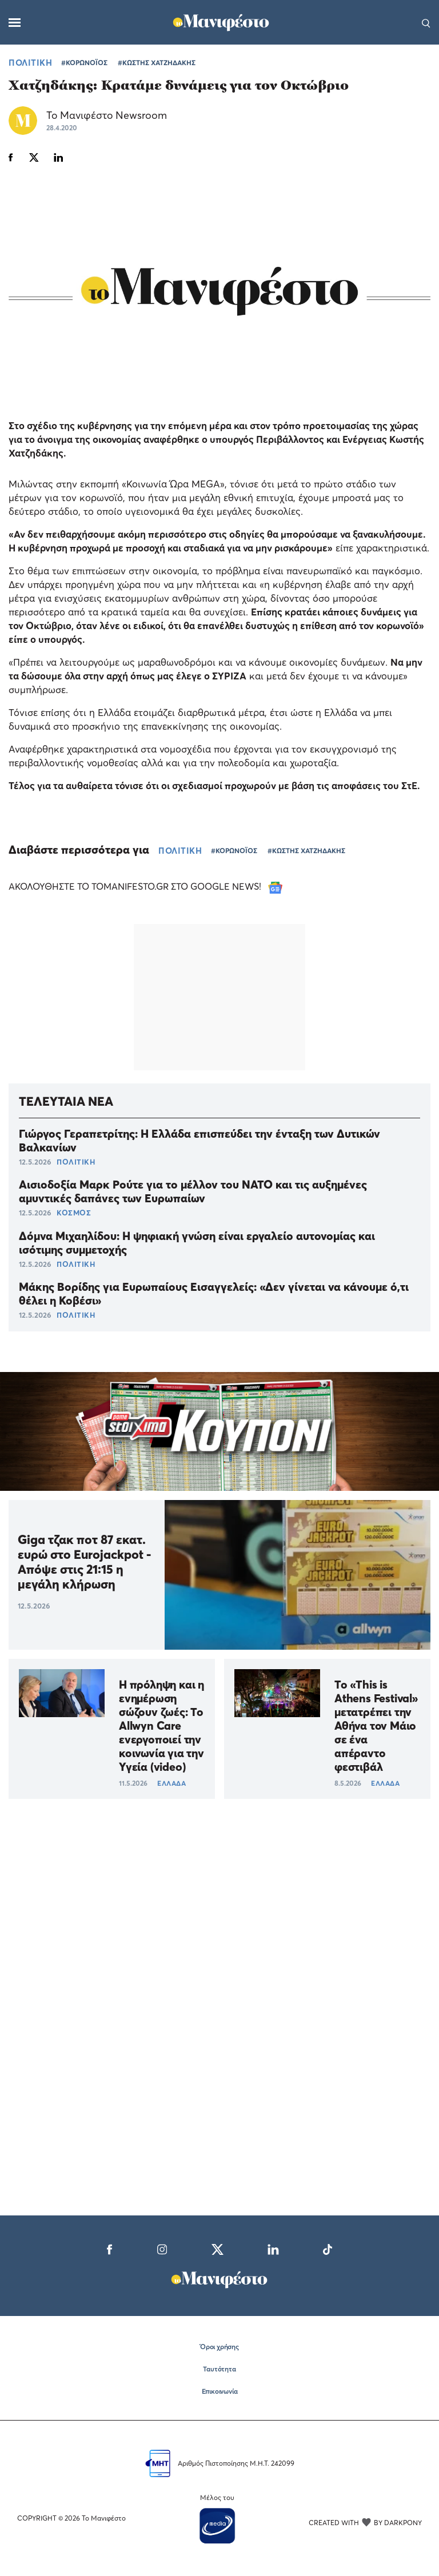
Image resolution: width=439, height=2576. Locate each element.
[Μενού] (15, 22)
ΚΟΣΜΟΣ (74, 1212)
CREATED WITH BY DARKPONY (365, 2522)
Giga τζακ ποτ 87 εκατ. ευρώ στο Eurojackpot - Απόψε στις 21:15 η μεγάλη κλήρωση (84, 1561)
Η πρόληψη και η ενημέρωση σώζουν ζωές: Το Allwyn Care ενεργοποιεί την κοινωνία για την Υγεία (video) (161, 1726)
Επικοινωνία (220, 2391)
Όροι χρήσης (219, 2346)
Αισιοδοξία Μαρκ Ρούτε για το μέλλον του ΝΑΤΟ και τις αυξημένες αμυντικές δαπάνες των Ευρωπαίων (193, 1191)
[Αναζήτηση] (426, 22)
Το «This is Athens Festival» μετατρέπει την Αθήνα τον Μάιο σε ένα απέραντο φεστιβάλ (376, 1726)
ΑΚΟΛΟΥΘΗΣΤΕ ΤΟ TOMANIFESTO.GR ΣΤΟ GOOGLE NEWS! (145, 886)
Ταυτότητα (219, 2369)
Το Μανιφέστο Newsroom (106, 115)
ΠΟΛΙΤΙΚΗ (30, 62)
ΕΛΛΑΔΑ (171, 1783)
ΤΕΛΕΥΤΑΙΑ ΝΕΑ (66, 1101)
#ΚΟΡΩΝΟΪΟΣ (84, 62)
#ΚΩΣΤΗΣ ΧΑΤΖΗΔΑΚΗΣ (156, 62)
